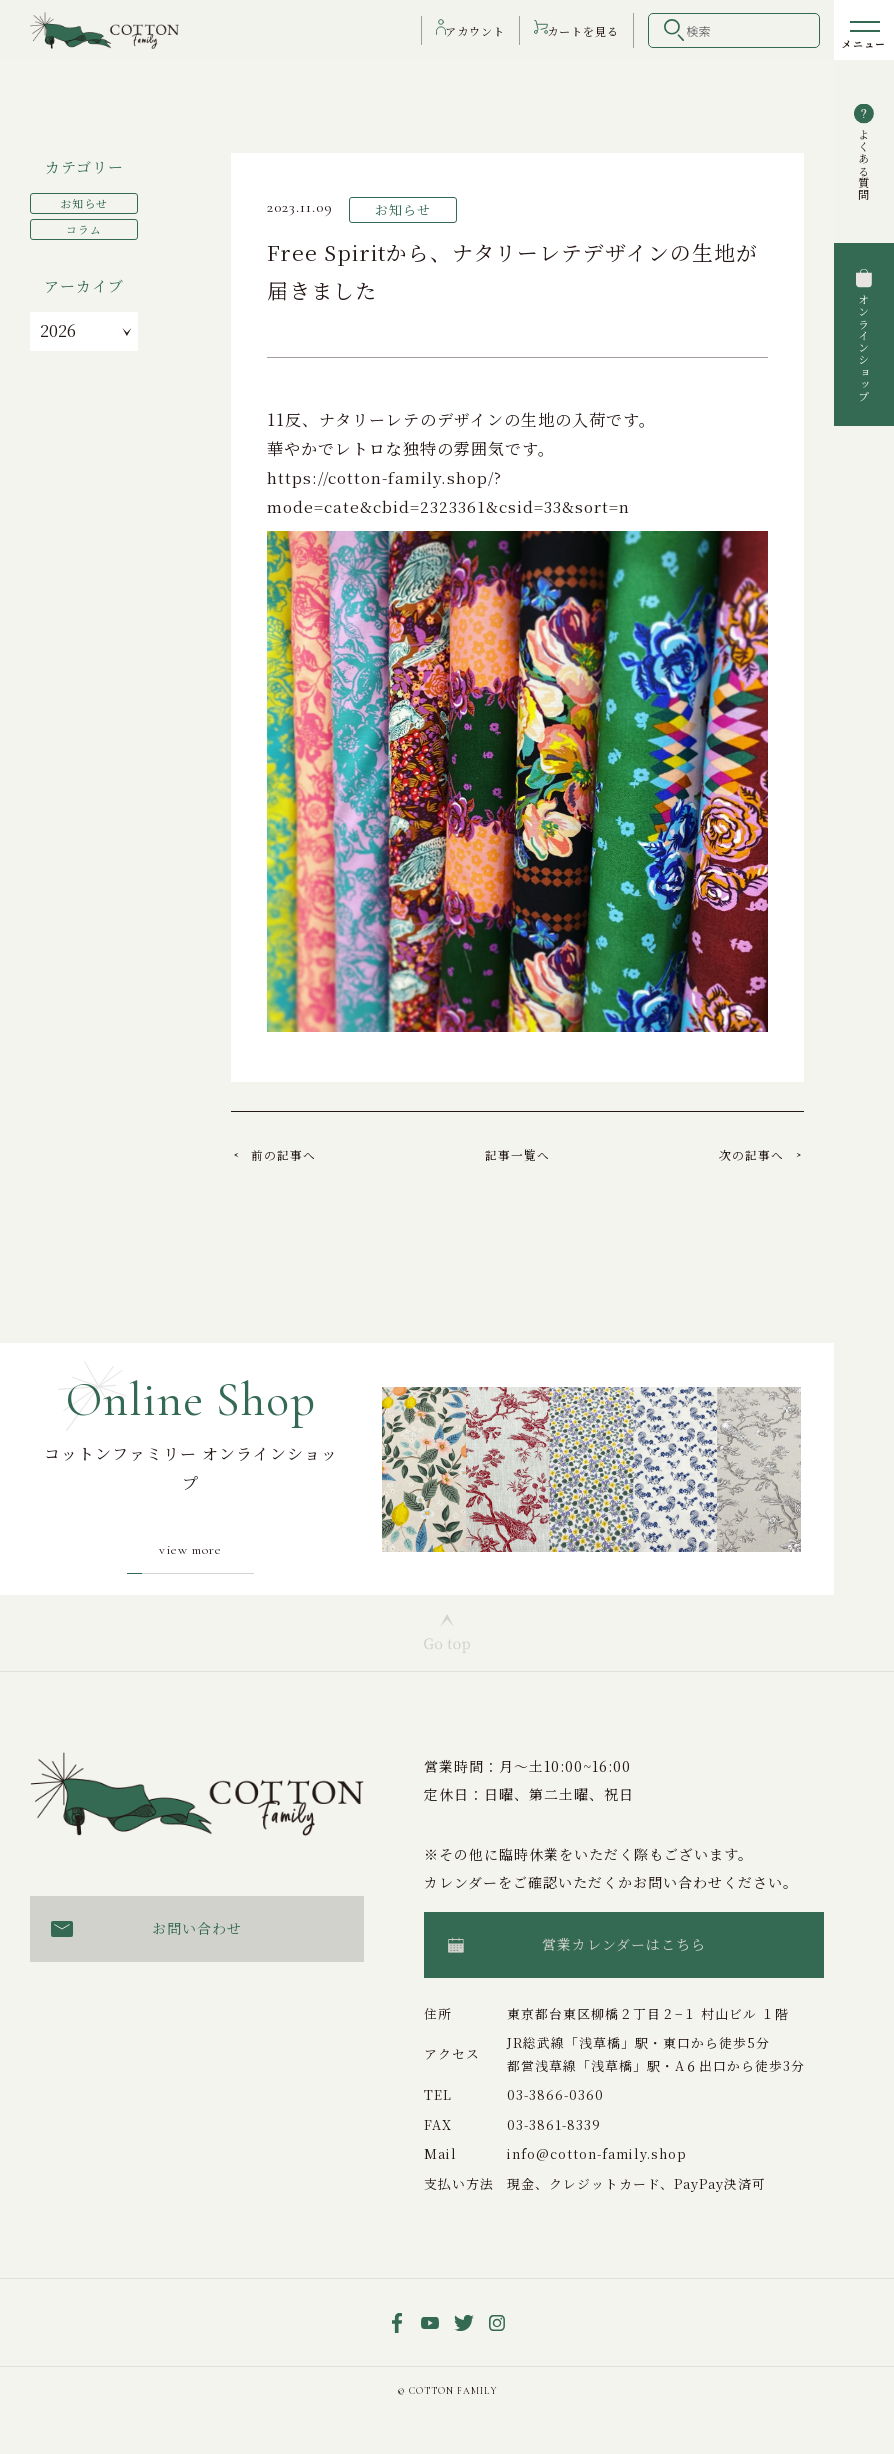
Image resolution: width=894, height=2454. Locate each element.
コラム (84, 225)
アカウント (459, 30)
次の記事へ (741, 1153)
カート (580, 30)
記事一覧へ (517, 1153)
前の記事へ (293, 1153)
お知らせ (84, 201)
